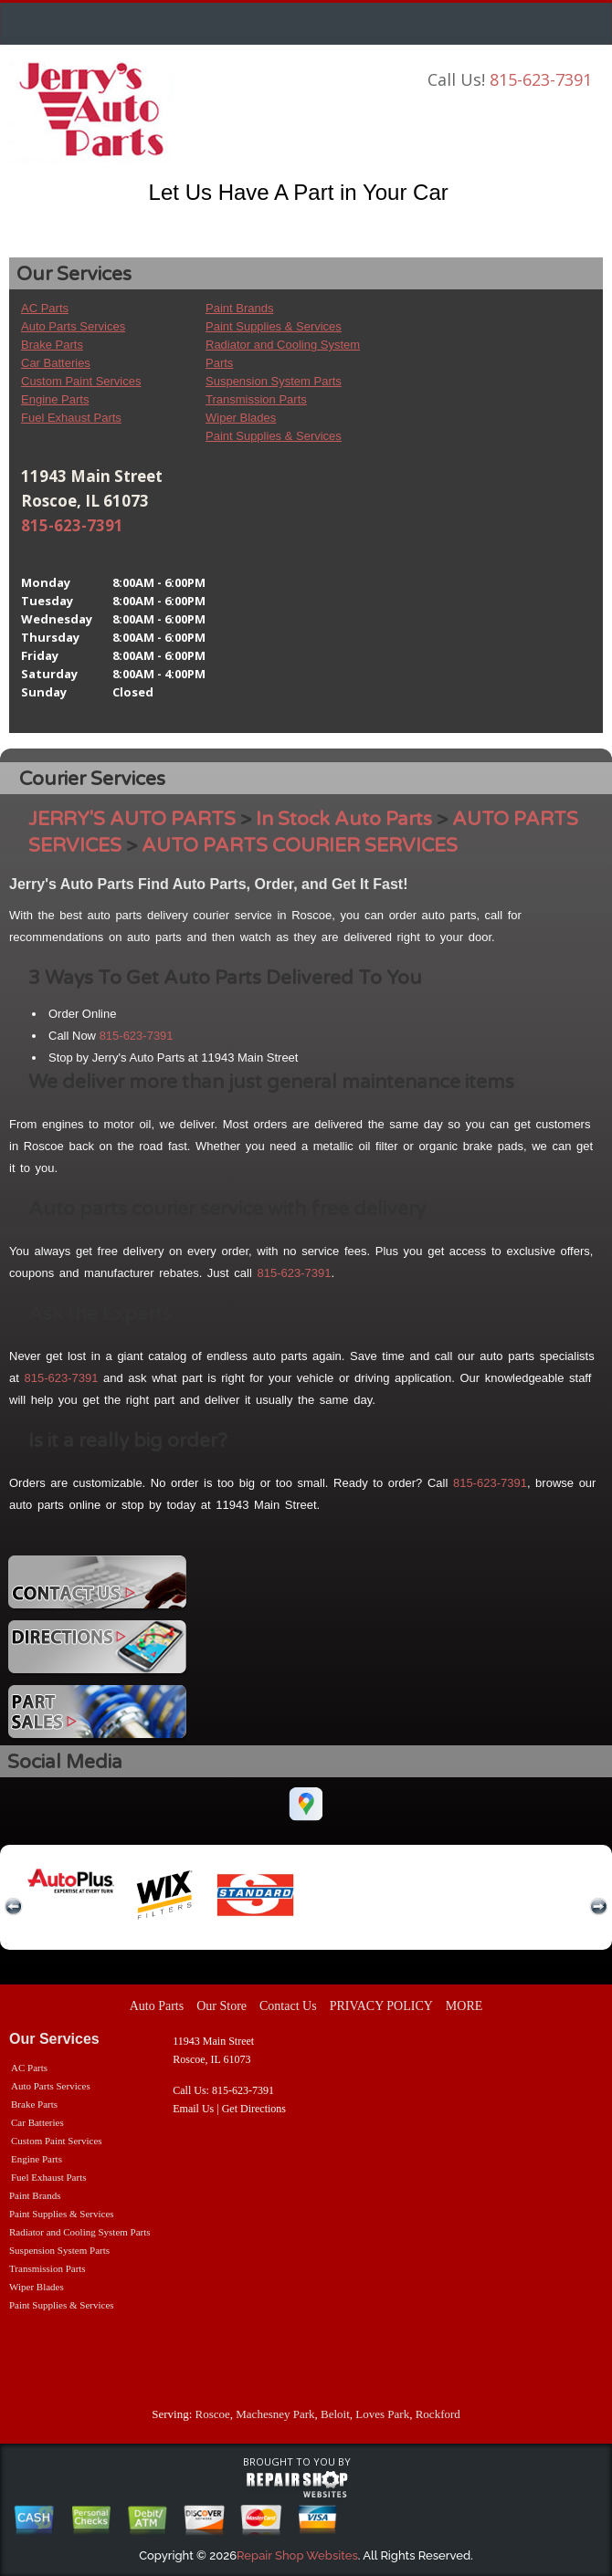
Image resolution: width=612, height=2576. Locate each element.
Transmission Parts (256, 399)
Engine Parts (55, 399)
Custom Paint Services (81, 381)
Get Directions (254, 2108)
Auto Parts (157, 2006)
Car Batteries (55, 363)
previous (14, 1907)
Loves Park (382, 2414)
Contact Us (288, 2006)
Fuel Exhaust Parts (71, 417)
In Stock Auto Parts (344, 819)
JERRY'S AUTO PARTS (132, 819)
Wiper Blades (241, 417)
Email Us (193, 2108)
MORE (464, 2006)
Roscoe (212, 2414)
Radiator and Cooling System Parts (80, 2231)
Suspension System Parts (274, 381)
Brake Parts (52, 344)
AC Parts (45, 308)
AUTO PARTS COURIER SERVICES (300, 845)
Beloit (335, 2414)
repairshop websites (297, 2484)
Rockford (438, 2414)
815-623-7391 (541, 79)
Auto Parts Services (73, 326)
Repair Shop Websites (297, 2555)
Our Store (221, 2006)
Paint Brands (239, 308)
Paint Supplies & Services (274, 326)
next (598, 1907)
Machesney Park (275, 2414)
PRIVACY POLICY (381, 2006)
